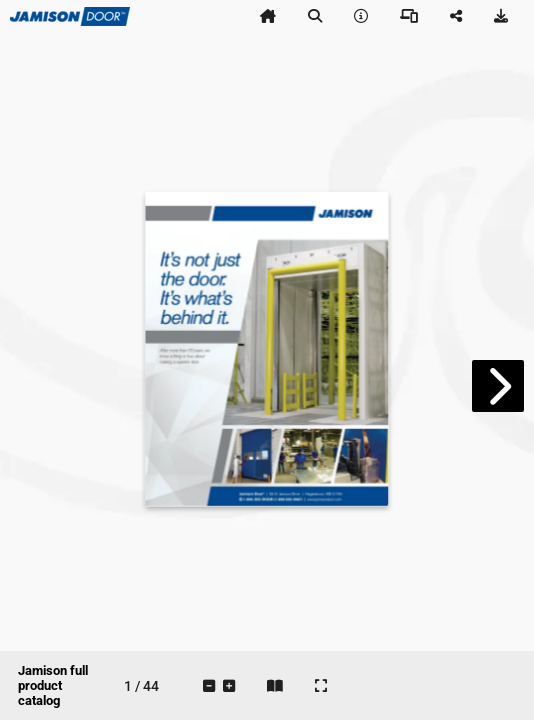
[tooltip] (268, 16)
